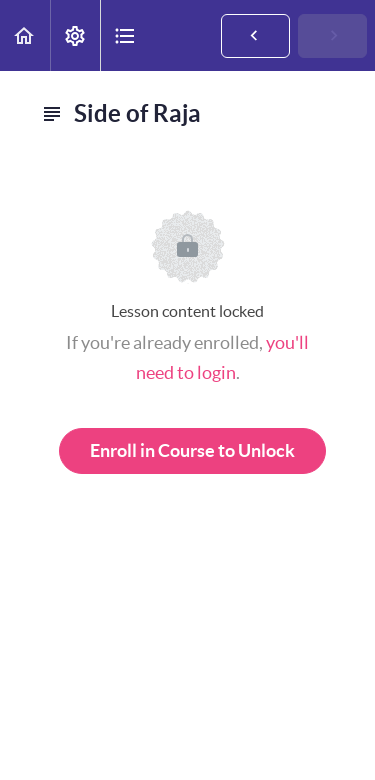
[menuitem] (75, 35)
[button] (25, 35)
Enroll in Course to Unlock (192, 450)
